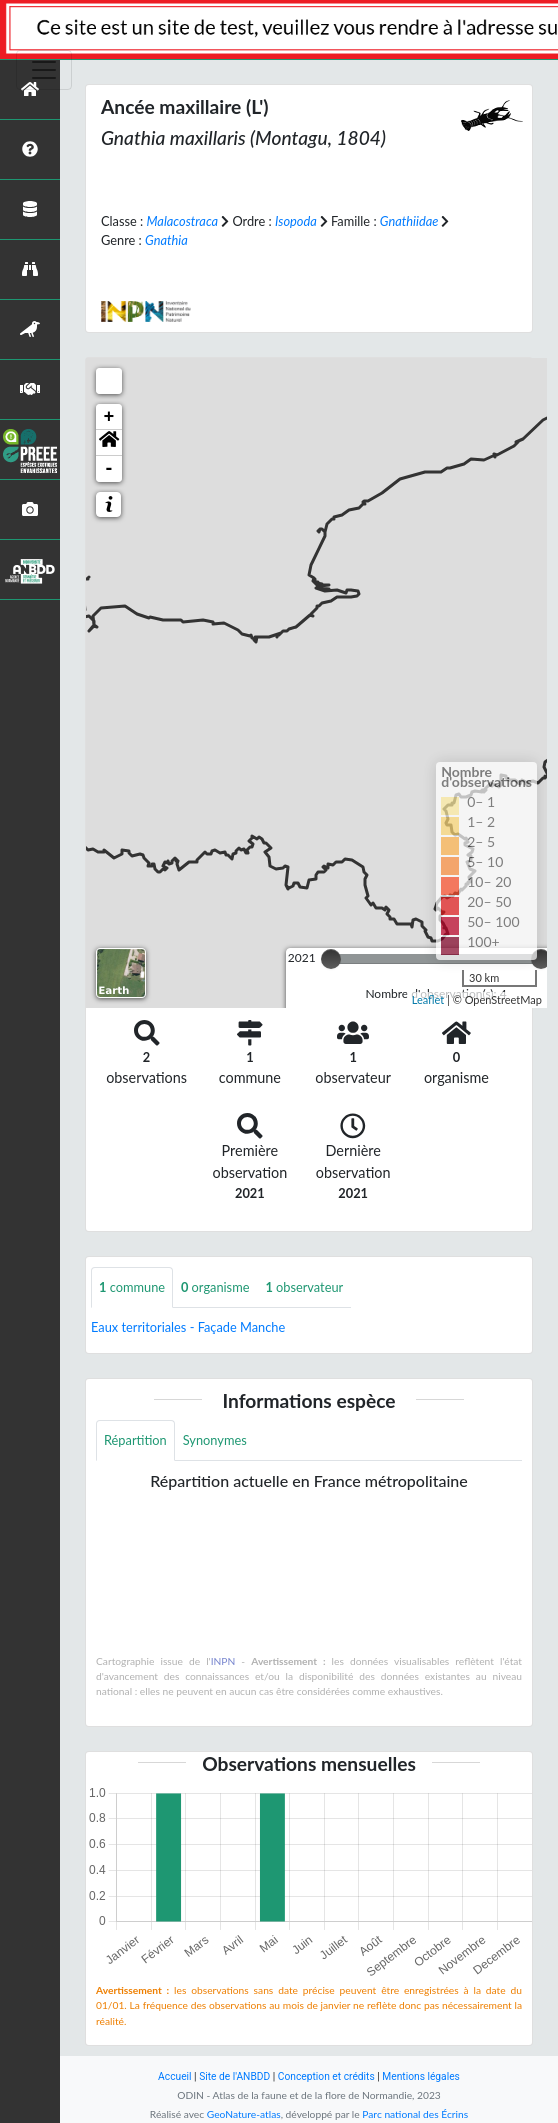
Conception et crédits (326, 2076)
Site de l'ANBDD (234, 2076)
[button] (109, 443)
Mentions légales (421, 2076)
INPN (223, 1661)
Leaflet (428, 999)
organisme (215, 1287)
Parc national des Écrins (415, 2114)
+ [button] (109, 417)
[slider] (331, 959)
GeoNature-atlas (244, 2114)
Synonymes (215, 1440)
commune (132, 1287)
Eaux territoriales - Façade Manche (188, 1327)
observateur (304, 1287)
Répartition (135, 1440)
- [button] (109, 469)
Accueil (174, 2076)
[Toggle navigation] (44, 70)
